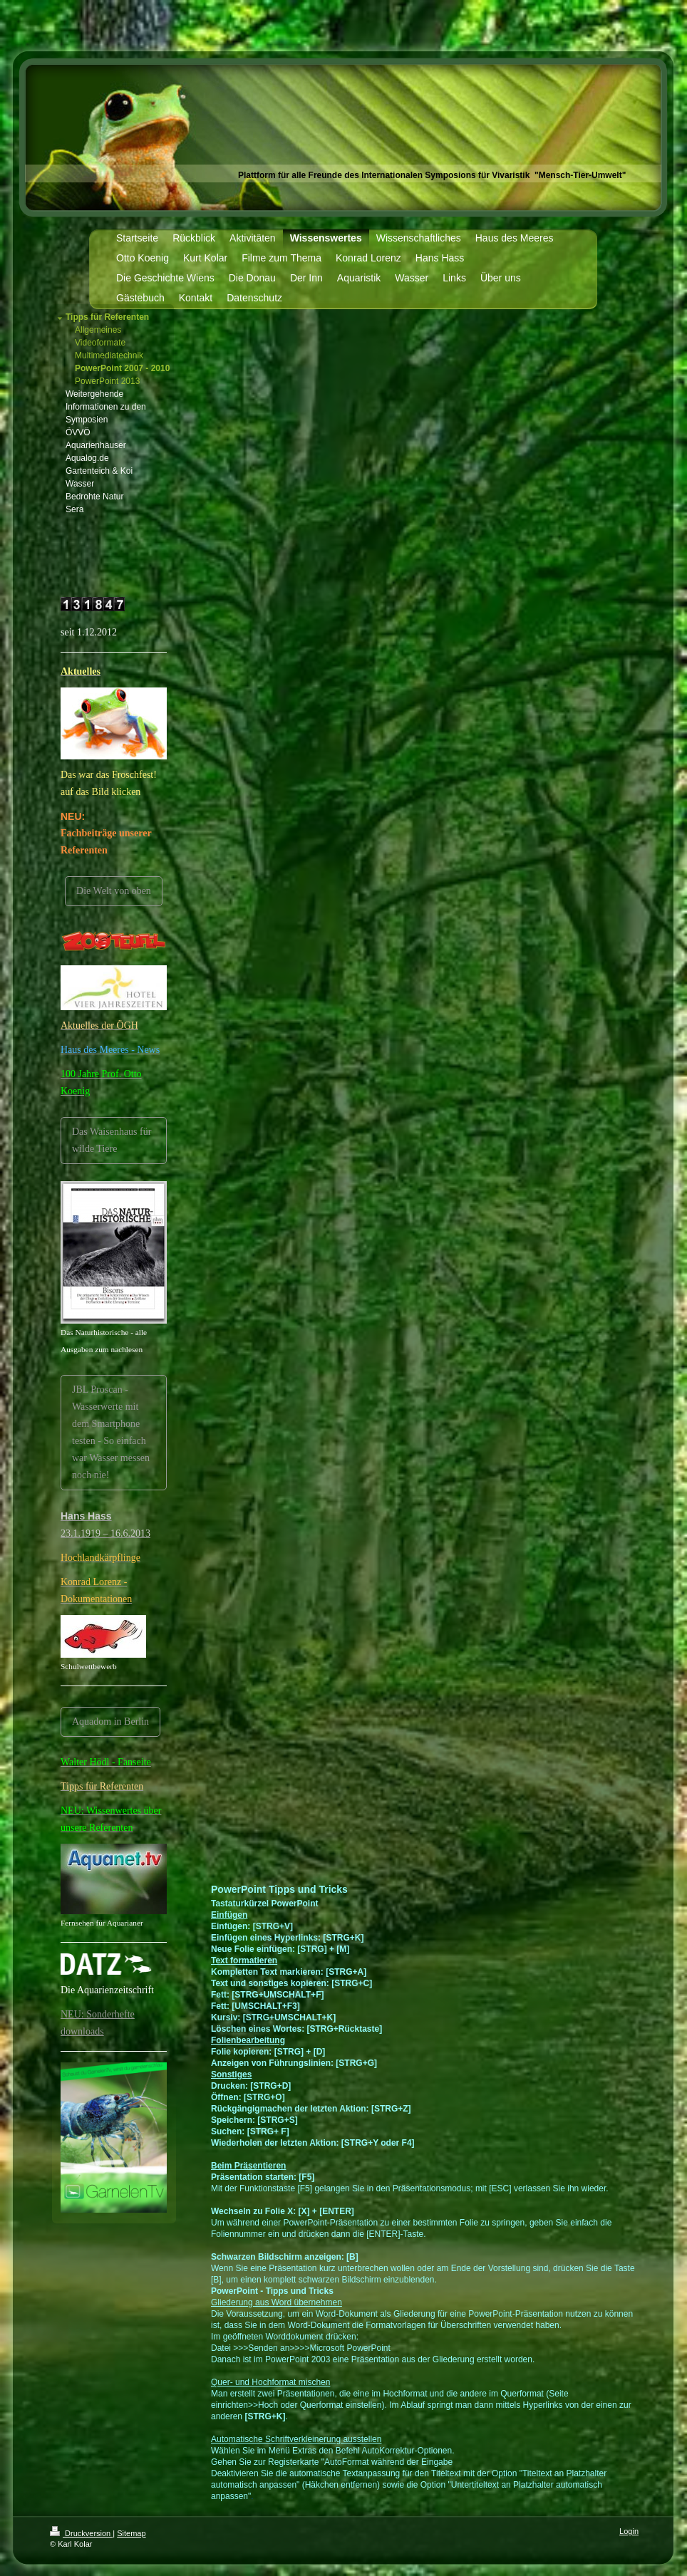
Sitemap (131, 2533)
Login (629, 2531)
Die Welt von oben (113, 891)
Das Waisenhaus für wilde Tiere (111, 1140)
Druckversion (81, 2533)
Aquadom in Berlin (110, 1721)
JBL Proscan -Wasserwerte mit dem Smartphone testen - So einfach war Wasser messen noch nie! (111, 1432)
